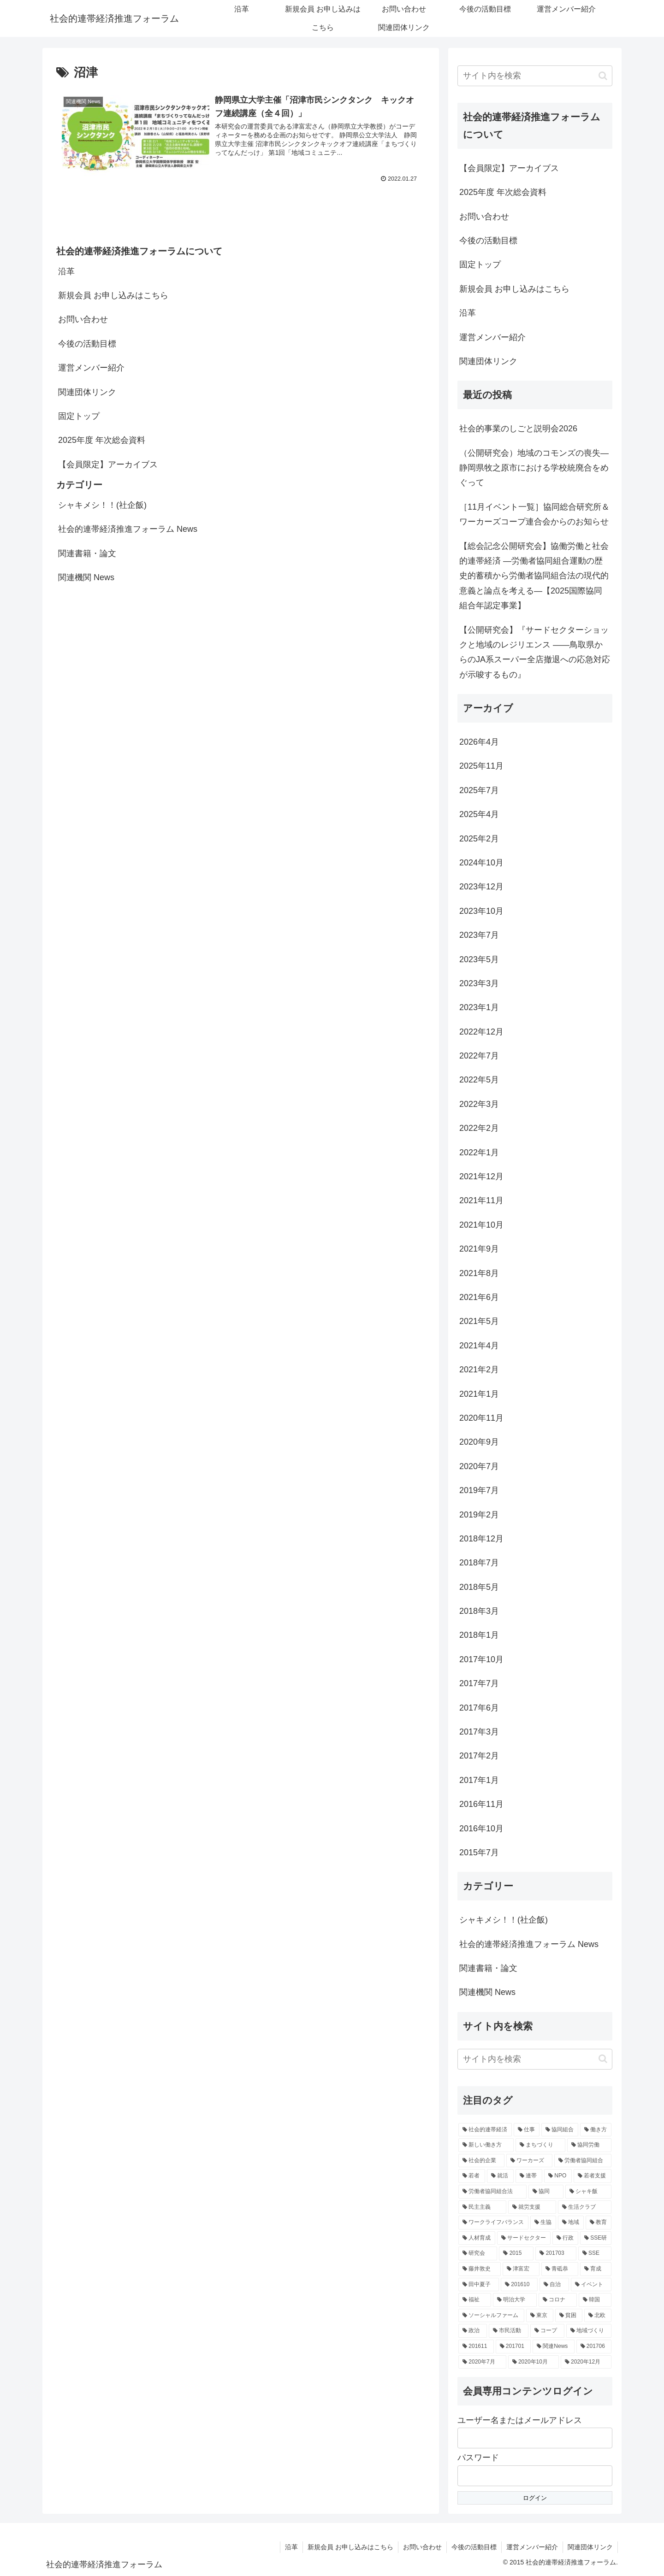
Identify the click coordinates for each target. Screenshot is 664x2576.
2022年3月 (479, 1104)
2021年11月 (481, 1200)
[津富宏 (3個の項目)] (521, 2269)
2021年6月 (479, 1297)
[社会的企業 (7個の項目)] (481, 2161)
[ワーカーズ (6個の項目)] (529, 2161)
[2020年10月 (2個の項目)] (533, 2362)
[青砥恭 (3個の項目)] (559, 2269)
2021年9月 (479, 1248)
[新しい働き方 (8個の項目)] (486, 2145)
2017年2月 (479, 1755)
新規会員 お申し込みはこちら (113, 295)
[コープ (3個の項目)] (547, 2331)
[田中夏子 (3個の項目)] (478, 2285)
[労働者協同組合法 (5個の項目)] (492, 2192)
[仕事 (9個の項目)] (527, 2130)
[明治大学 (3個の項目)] (515, 2300)
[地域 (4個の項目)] (571, 2222)
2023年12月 (481, 886)
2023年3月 (479, 983)
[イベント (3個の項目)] (591, 2285)
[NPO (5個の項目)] (558, 2176)
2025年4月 (479, 814)
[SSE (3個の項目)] (594, 2253)
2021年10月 (481, 1224)
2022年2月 (479, 1128)
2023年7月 (479, 935)
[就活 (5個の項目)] (500, 2176)
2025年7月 (479, 790)
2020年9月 (479, 1442)
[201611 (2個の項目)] (476, 2346)
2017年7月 (479, 1683)
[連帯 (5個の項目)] (529, 2176)
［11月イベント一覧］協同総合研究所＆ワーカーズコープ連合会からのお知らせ (534, 514)
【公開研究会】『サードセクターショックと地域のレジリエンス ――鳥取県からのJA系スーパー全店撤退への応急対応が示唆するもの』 (534, 652)
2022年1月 (479, 1152)
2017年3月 (479, 1731)
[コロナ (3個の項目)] (558, 2300)
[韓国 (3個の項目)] (595, 2300)
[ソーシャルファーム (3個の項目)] (491, 2316)
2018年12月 (481, 1538)
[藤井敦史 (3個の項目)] (479, 2269)
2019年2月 (479, 1514)
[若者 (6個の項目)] (471, 2176)
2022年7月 (479, 1055)
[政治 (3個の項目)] (472, 2331)
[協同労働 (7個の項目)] (589, 2145)
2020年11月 (481, 1418)
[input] (534, 75)
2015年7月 (479, 1852)
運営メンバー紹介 (91, 367)
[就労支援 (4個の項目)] (532, 2207)
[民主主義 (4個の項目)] (482, 2207)
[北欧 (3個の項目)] (597, 2316)
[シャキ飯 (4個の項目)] (588, 2192)
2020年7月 (479, 1466)
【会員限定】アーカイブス (108, 464)
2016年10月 (481, 1828)
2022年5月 (479, 1079)
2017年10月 (481, 1659)
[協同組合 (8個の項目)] (559, 2130)
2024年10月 (481, 862)
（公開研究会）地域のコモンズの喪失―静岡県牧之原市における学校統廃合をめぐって (534, 468)
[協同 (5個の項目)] (545, 2192)
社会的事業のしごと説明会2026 (518, 428)
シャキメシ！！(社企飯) (102, 505)
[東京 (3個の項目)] (539, 2316)
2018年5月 (479, 1587)
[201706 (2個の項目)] (594, 2346)
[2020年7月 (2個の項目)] (482, 2362)
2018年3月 (479, 1611)
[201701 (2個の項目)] (513, 2346)
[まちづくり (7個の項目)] (540, 2145)
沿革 (66, 271)
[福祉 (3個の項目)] (474, 2300)
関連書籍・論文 (87, 553)
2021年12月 (481, 1176)
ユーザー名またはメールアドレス (519, 2420)
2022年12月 (481, 1031)
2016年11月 (481, 1804)
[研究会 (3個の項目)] (477, 2253)
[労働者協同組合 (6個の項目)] (582, 2161)
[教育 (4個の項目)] (598, 2222)
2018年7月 (479, 1562)
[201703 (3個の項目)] (555, 2253)
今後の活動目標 (87, 343)
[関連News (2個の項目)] (553, 2346)
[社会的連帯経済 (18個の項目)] (485, 2130)
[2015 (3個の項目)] (516, 2253)
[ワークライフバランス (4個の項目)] (493, 2222)
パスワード (478, 2457)
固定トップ (79, 416)
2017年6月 (479, 1707)
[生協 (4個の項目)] (543, 2222)
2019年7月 (479, 1490)
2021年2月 (479, 1369)
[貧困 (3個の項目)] (568, 2316)
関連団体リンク (87, 392)
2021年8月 (479, 1273)
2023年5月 (479, 959)
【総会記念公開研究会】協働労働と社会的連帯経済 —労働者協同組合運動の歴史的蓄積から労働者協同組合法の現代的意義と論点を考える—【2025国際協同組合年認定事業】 (534, 576)
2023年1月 (479, 1007)
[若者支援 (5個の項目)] (592, 2176)
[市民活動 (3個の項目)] (508, 2331)
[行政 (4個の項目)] (565, 2238)
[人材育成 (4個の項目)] (476, 2238)
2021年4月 (479, 1345)
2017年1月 (479, 1780)
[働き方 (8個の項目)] (595, 2130)
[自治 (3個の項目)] (554, 2285)
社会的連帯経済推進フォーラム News (127, 529)
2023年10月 (481, 911)
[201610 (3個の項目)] (519, 2285)
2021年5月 (479, 1321)
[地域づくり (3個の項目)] (588, 2331)
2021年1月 (479, 1394)
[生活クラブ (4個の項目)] (584, 2207)
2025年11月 (481, 765)
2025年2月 (479, 838)
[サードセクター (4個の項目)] (524, 2238)
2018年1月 (479, 1635)
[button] (603, 76)
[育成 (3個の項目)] (595, 2269)
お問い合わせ (83, 319)
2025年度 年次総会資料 (101, 440)
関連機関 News (86, 577)
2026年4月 (479, 742)
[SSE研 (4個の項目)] (595, 2238)
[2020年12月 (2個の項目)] (586, 2362)
